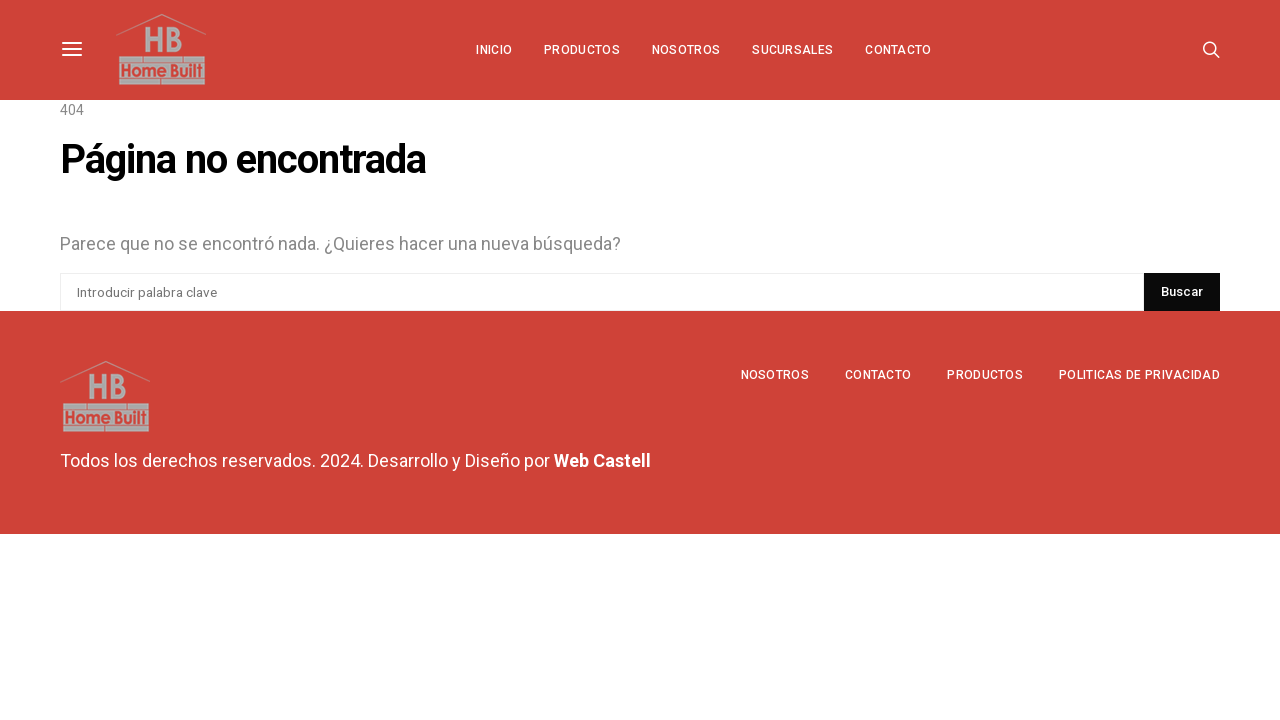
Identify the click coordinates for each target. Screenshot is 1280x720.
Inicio (494, 50)
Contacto (898, 50)
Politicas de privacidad (1139, 375)
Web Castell (602, 460)
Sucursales (792, 50)
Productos (582, 50)
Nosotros (686, 50)
